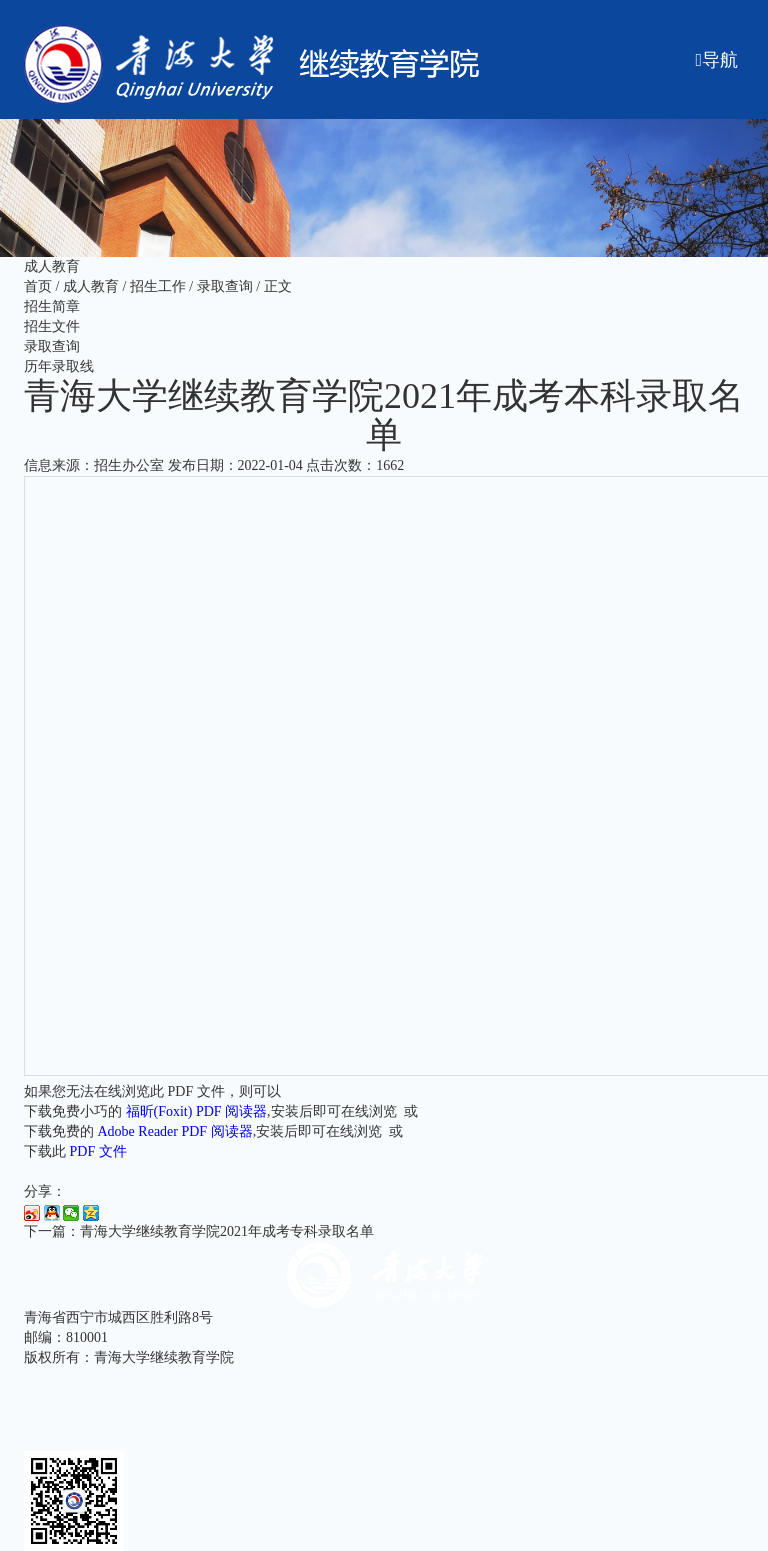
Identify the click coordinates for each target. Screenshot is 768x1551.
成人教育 (91, 286)
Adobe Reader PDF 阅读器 (175, 1131)
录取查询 (225, 286)
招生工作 (158, 286)
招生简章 (52, 306)
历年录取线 (59, 366)
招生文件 (52, 326)
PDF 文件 (98, 1151)
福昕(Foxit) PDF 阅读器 (197, 1111)
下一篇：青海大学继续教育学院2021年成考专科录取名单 (199, 1231)
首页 (38, 286)
